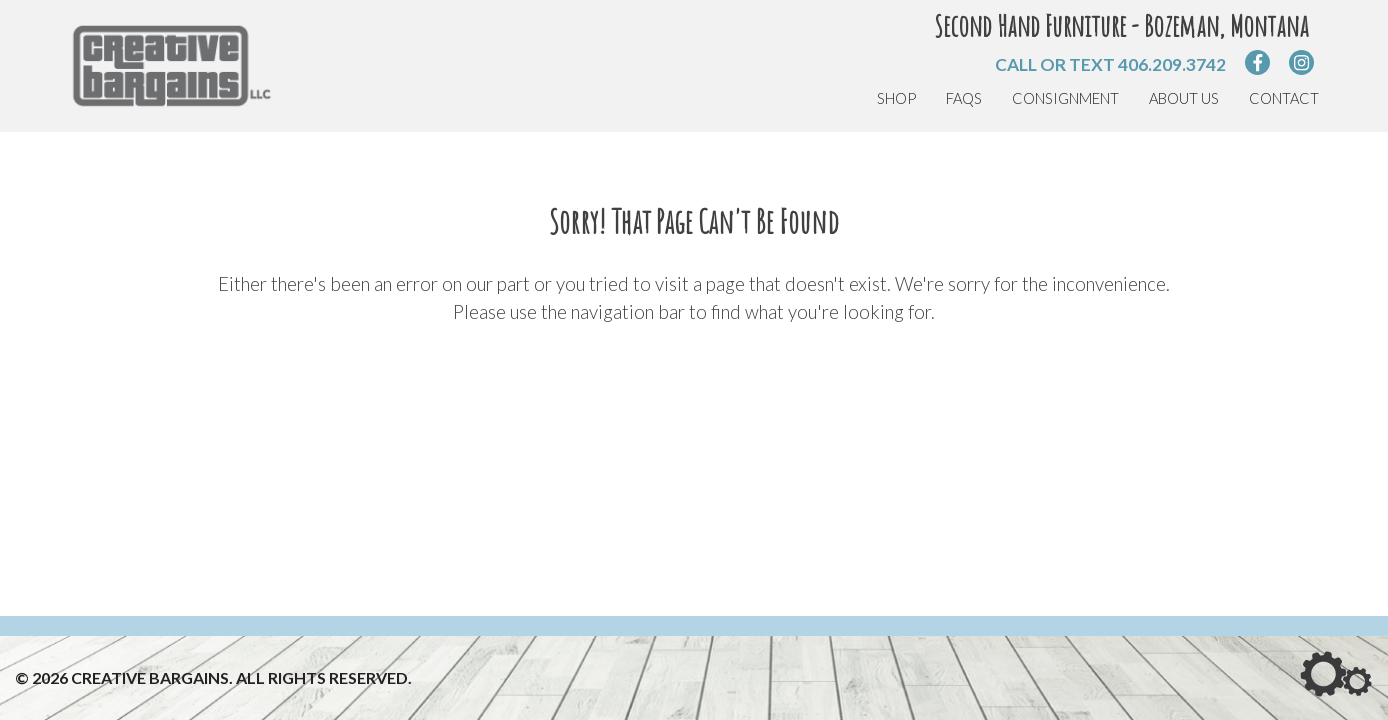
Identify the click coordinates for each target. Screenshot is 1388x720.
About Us (1184, 98)
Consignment (1065, 98)
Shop (896, 98)
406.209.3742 (1172, 64)
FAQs (964, 98)
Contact (1284, 98)
